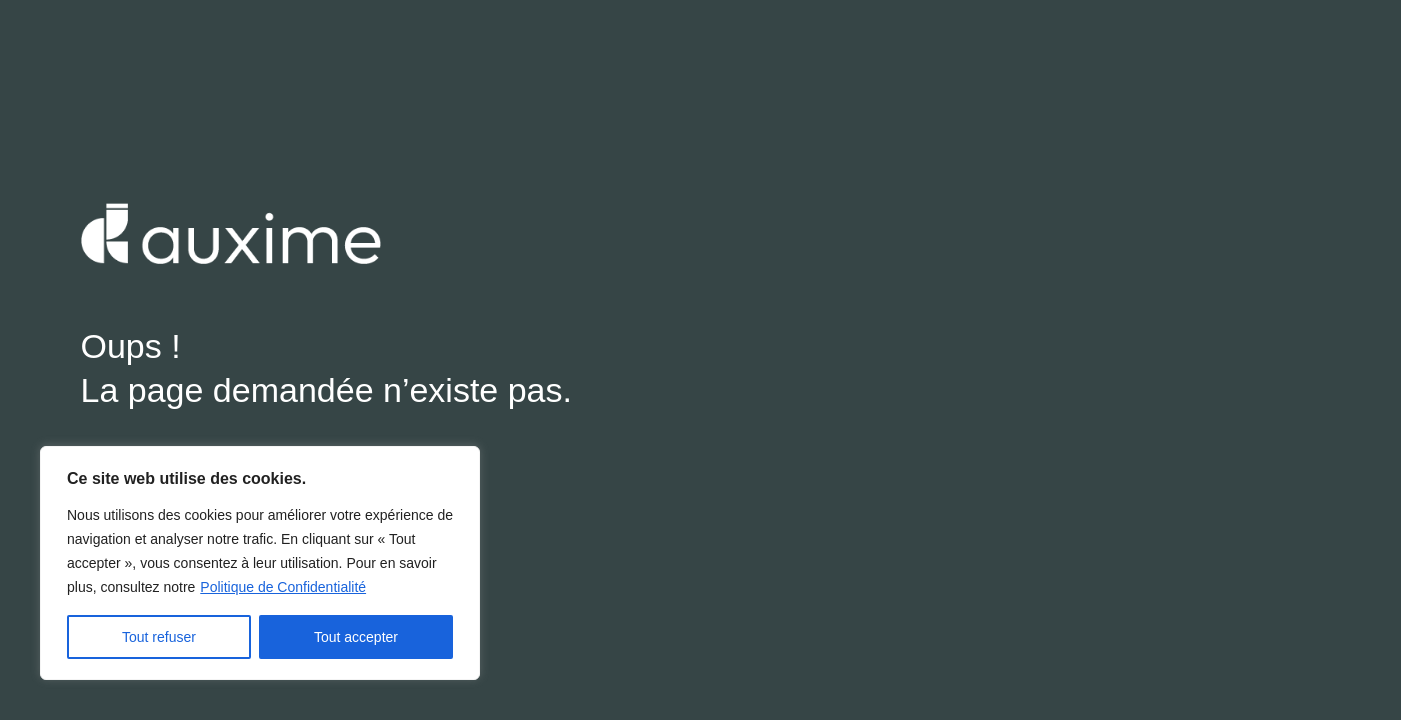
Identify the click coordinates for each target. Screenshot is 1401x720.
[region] (260, 563)
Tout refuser (159, 637)
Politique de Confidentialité (283, 587)
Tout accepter (356, 637)
